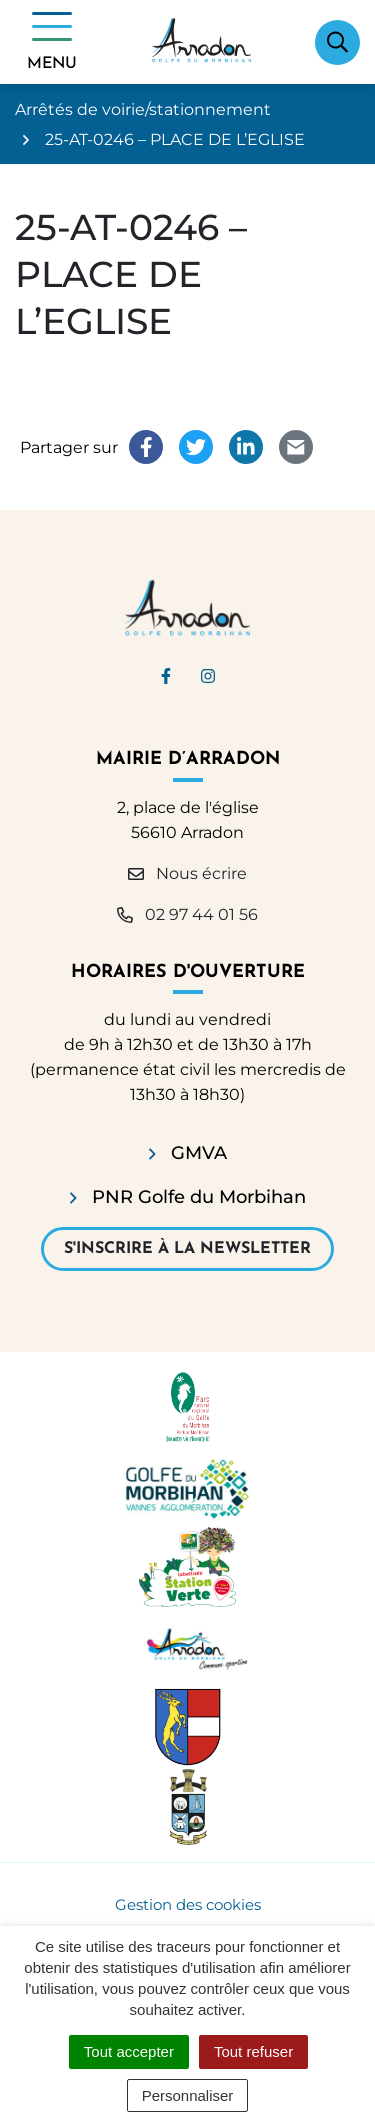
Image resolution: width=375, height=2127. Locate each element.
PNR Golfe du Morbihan (199, 1197)
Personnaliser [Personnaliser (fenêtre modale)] (188, 2095)
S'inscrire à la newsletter (187, 1249)
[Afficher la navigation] (52, 42)
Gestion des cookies (188, 1904)
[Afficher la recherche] (337, 42)
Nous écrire (187, 873)
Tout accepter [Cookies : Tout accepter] (129, 2051)
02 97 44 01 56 (187, 914)
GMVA (199, 1153)
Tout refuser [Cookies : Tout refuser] (253, 2051)
